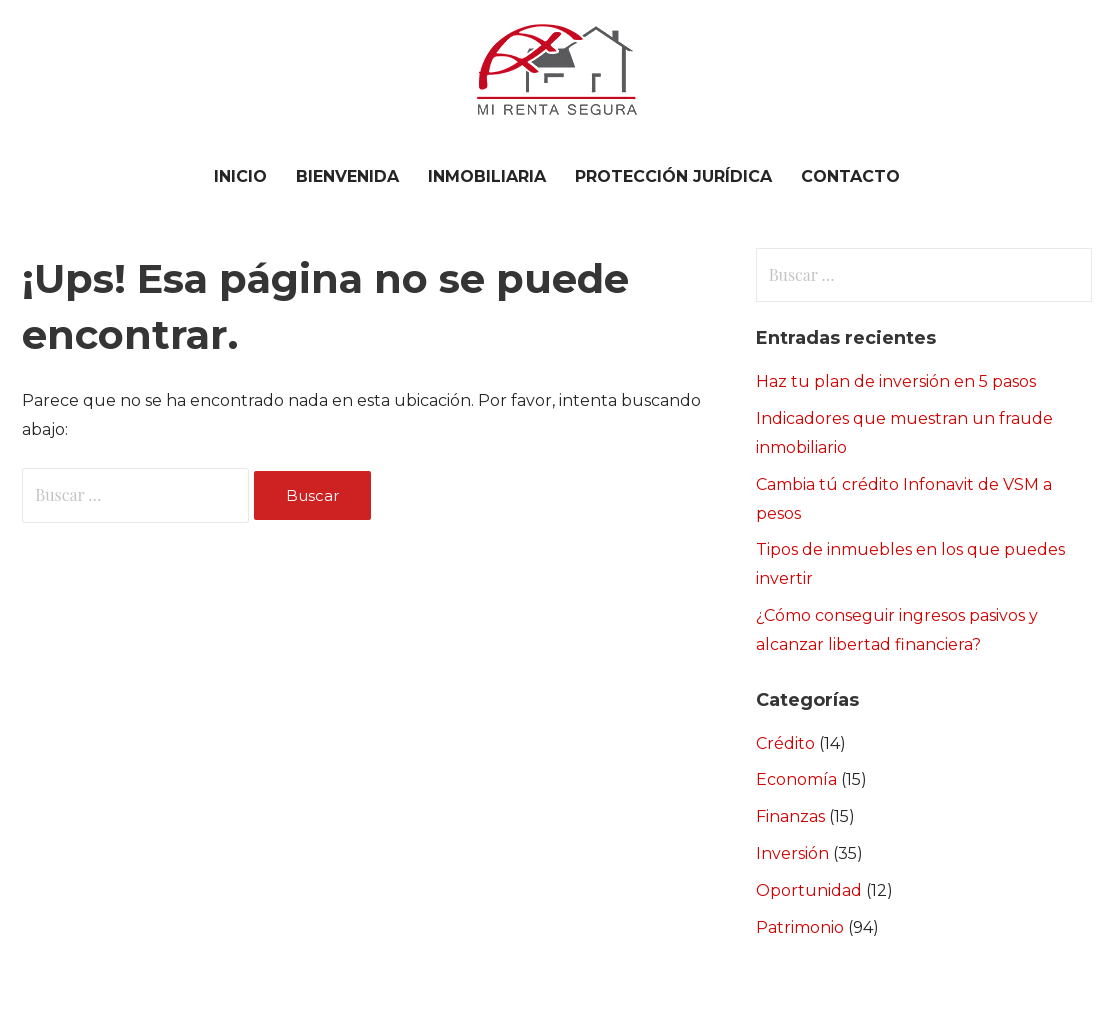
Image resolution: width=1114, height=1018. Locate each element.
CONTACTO (850, 176)
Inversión (792, 853)
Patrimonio (800, 927)
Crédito (785, 743)
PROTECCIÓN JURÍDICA (673, 176)
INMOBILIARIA (487, 176)
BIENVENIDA (347, 176)
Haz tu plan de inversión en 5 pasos (896, 381)
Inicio (240, 176)
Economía (796, 779)
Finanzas (790, 816)
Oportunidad (809, 890)
